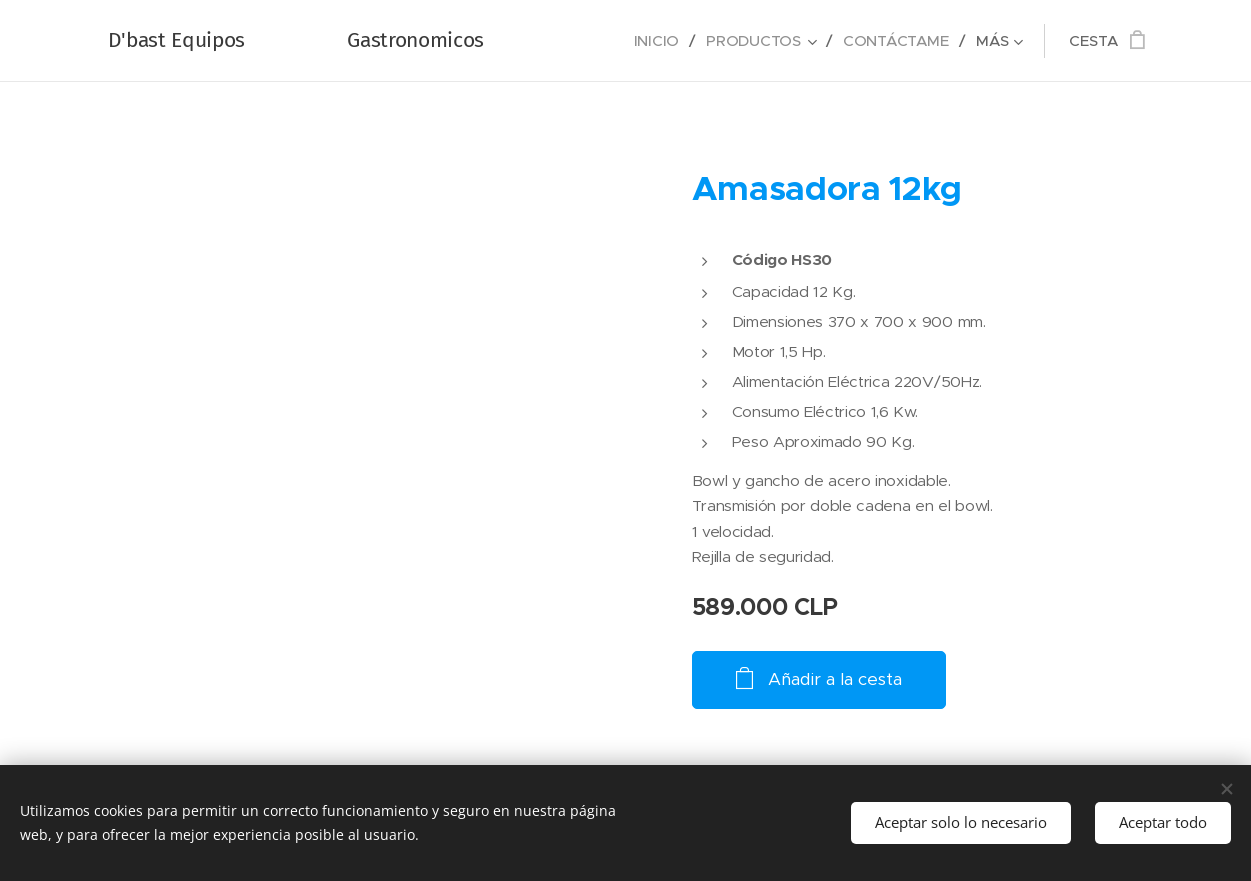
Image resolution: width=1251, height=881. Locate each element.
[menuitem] (657, 41)
